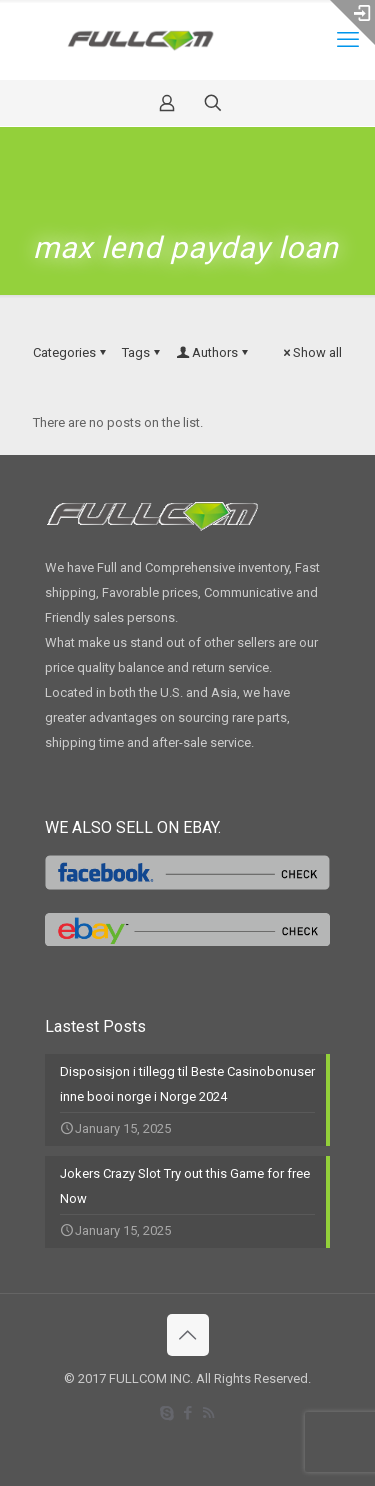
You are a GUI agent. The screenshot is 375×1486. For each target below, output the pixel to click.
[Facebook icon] (187, 1413)
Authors (213, 352)
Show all (311, 352)
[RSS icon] (208, 1413)
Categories (71, 352)
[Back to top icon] (188, 1335)
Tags (142, 352)
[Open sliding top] (352, 22)
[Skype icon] (166, 1413)
